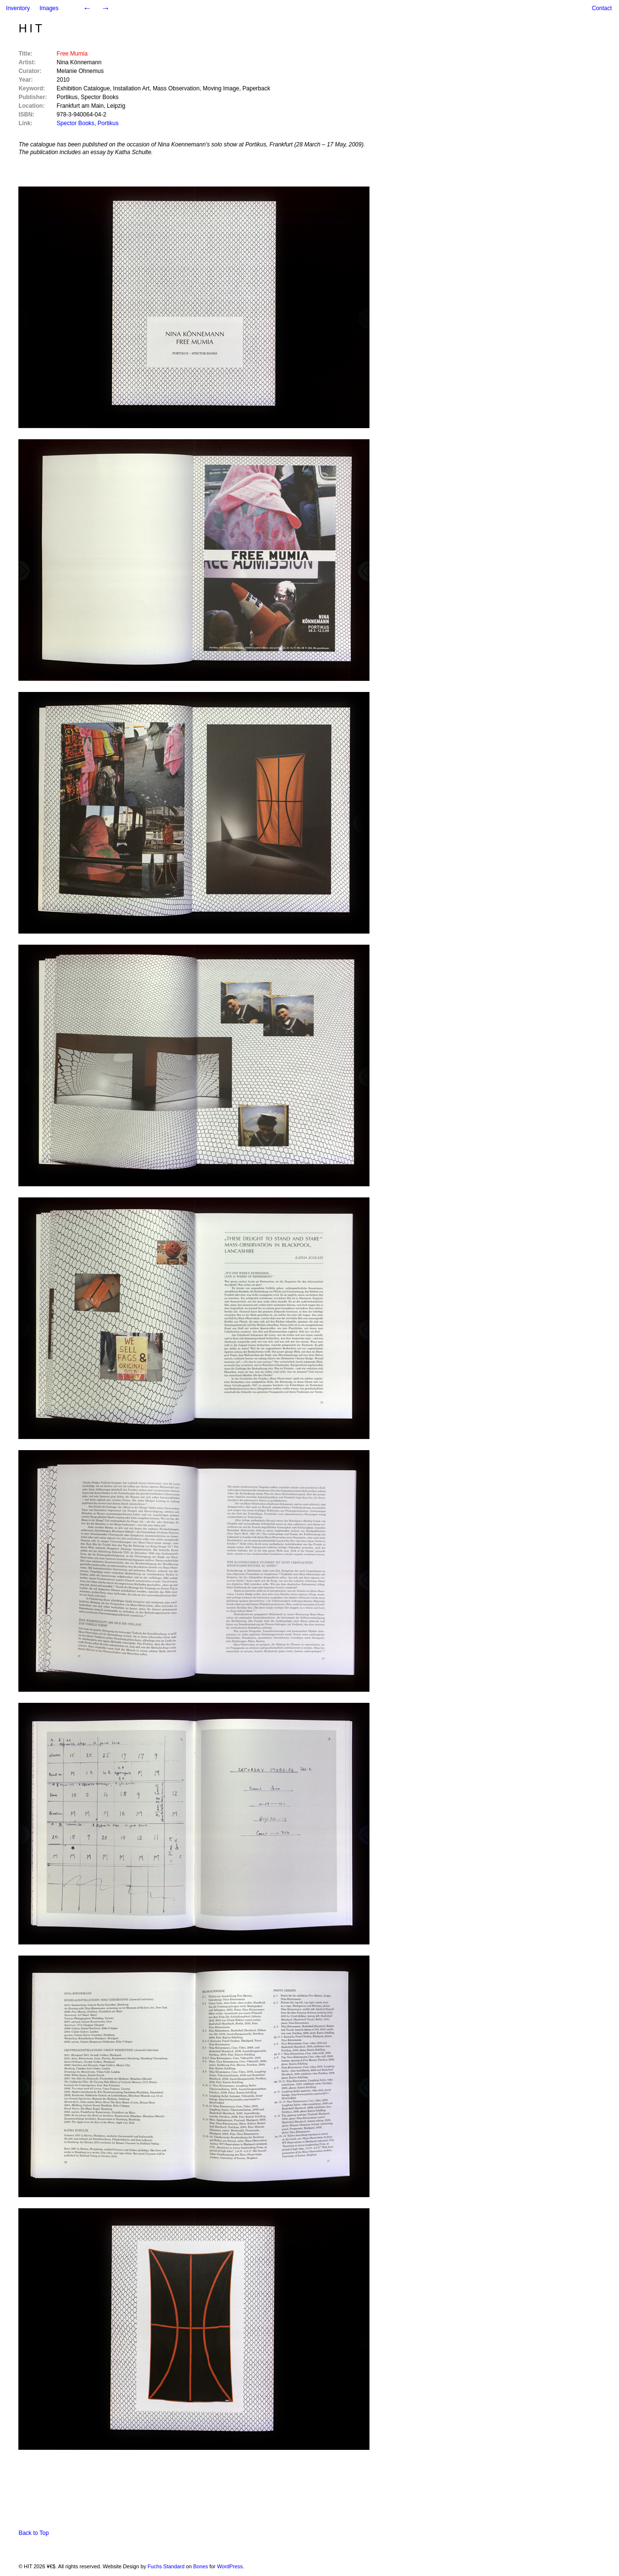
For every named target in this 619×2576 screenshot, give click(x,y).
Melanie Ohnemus (80, 71)
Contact (602, 8)
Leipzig (116, 105)
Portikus (67, 97)
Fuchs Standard (165, 2566)
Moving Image (221, 88)
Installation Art (131, 88)
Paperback (256, 88)
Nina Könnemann (79, 62)
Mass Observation (176, 88)
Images (49, 8)
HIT (31, 28)
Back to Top (33, 2533)
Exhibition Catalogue (83, 88)
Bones (200, 2566)
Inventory (17, 8)
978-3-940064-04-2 (81, 114)
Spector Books (99, 97)
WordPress (230, 2566)
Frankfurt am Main (80, 105)
